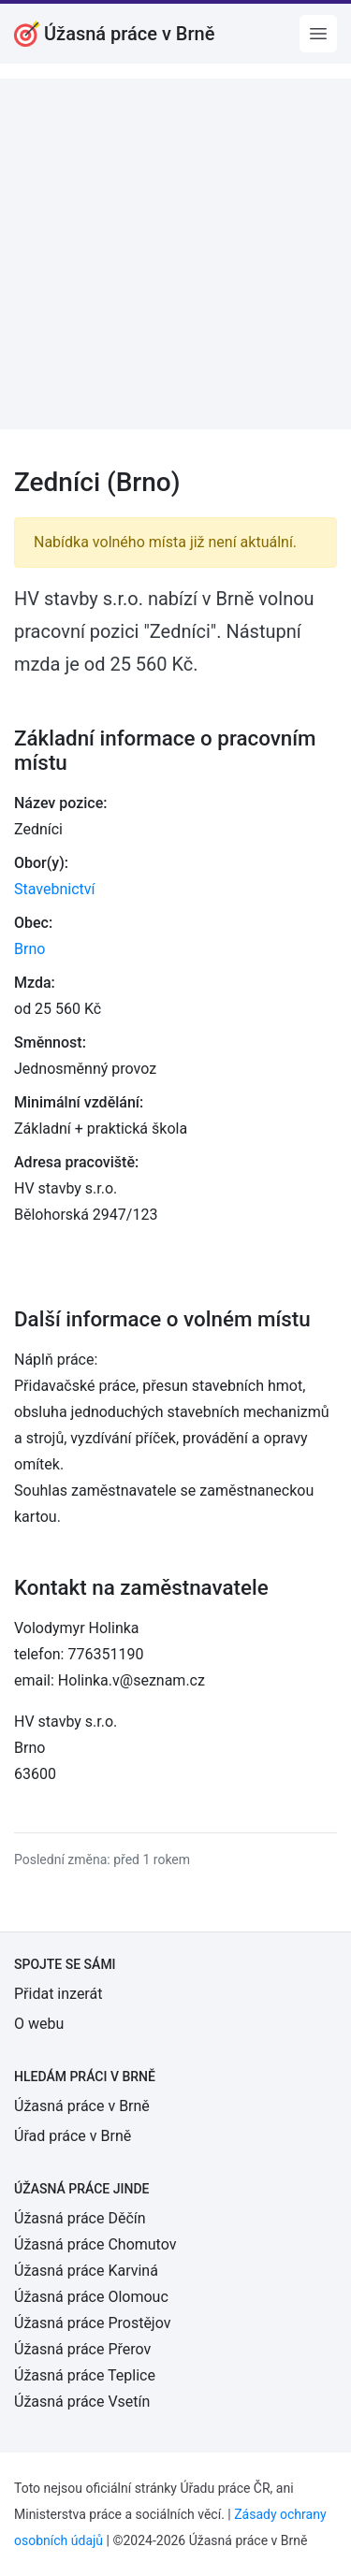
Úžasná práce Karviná (86, 2270)
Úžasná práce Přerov (82, 2349)
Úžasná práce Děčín (80, 2218)
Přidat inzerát (58, 1994)
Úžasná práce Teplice (84, 2375)
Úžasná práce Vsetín (82, 2401)
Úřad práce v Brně (72, 2136)
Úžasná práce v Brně (82, 2106)
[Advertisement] (175, 254)
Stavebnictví (54, 889)
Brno (29, 949)
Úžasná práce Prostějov (92, 2323)
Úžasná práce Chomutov (95, 2244)
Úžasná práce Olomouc (91, 2297)
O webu (39, 2024)
